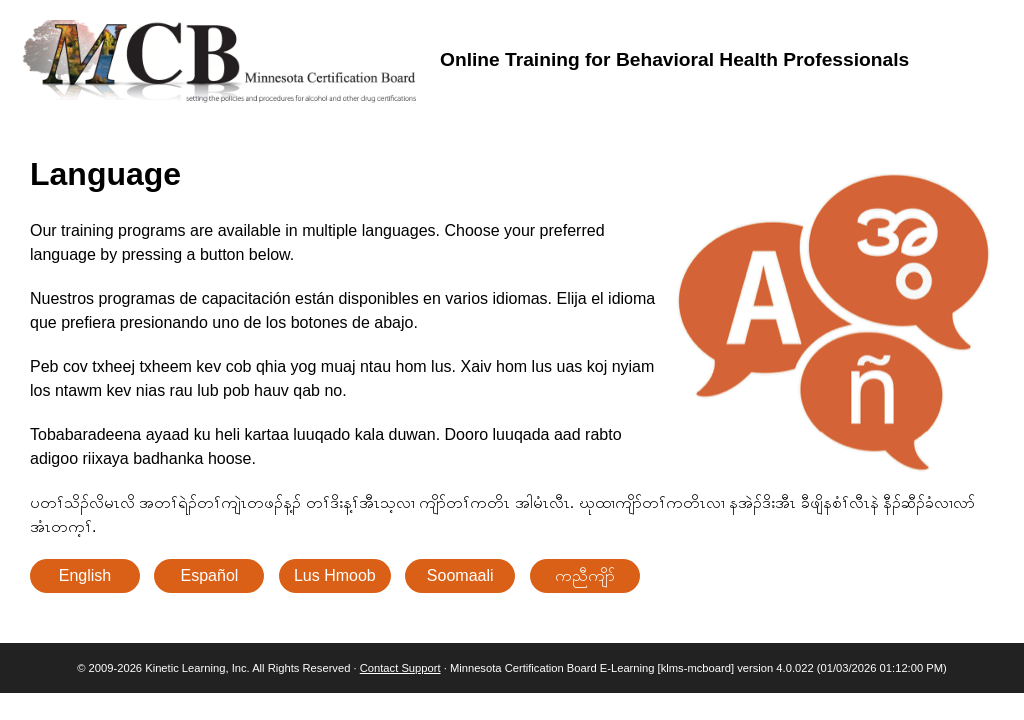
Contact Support (400, 668)
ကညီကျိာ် (585, 575)
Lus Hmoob (335, 575)
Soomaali (460, 575)
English (85, 575)
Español (210, 575)
